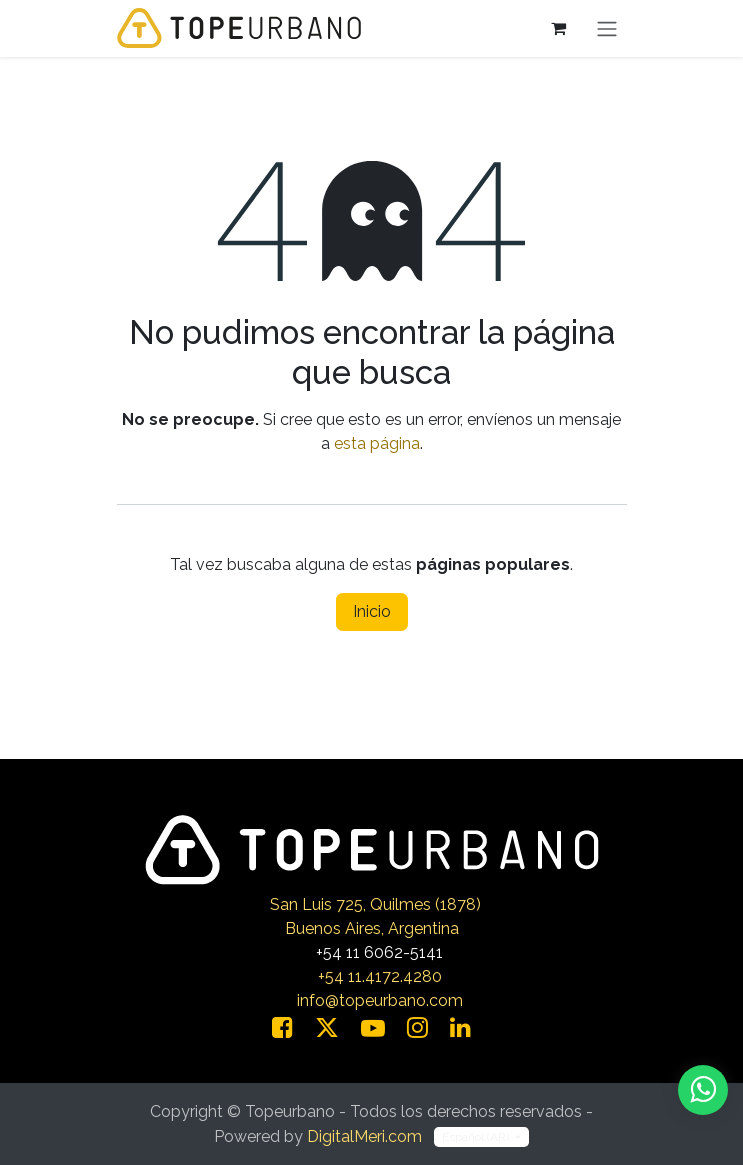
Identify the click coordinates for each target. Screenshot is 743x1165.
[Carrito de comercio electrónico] (559, 28)
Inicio (372, 611)
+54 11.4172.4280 (380, 976)
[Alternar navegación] (607, 28)
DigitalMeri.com (364, 1136)
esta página (377, 443)
